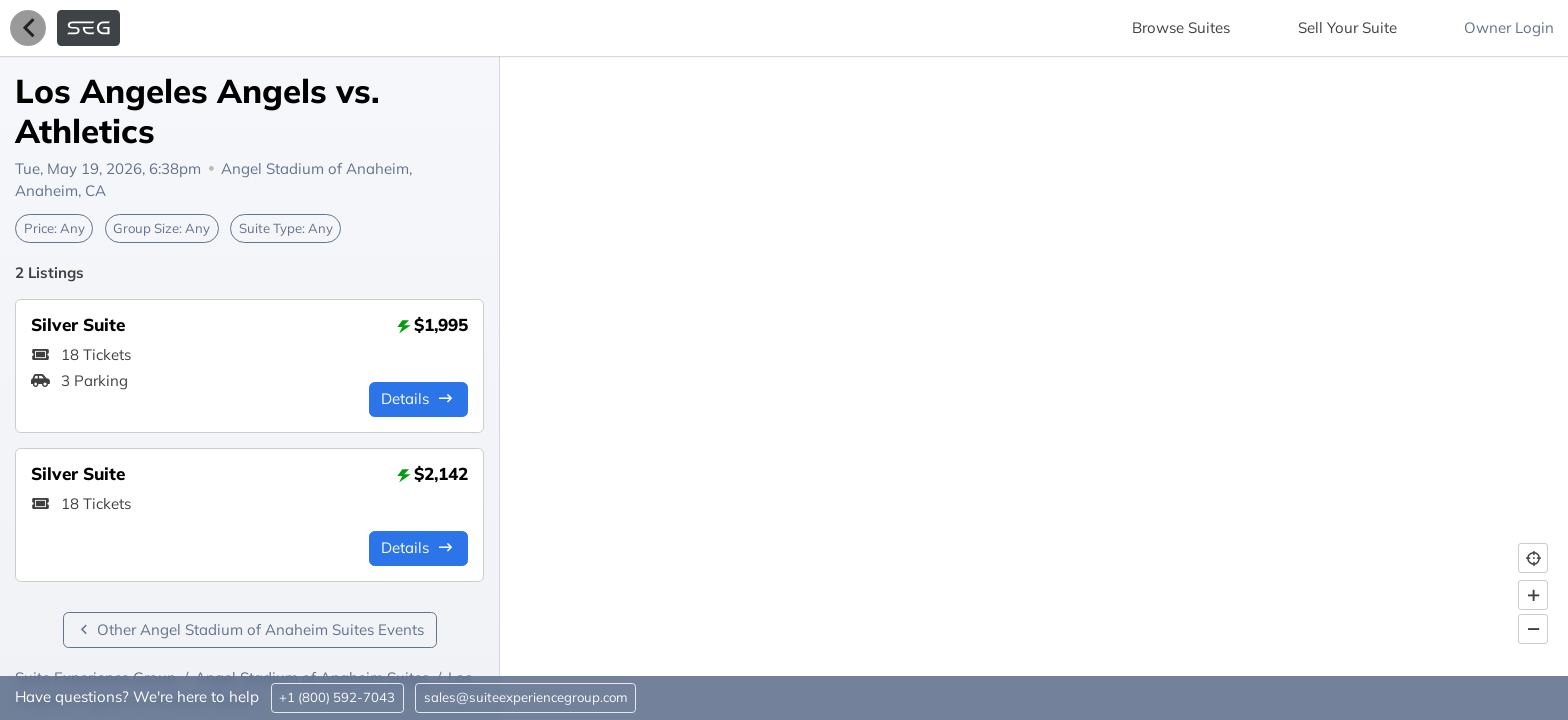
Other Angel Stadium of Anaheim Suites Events (250, 629)
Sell (1347, 27)
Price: (54, 228)
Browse (1181, 27)
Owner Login (1509, 27)
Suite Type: (286, 228)
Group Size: (161, 228)
